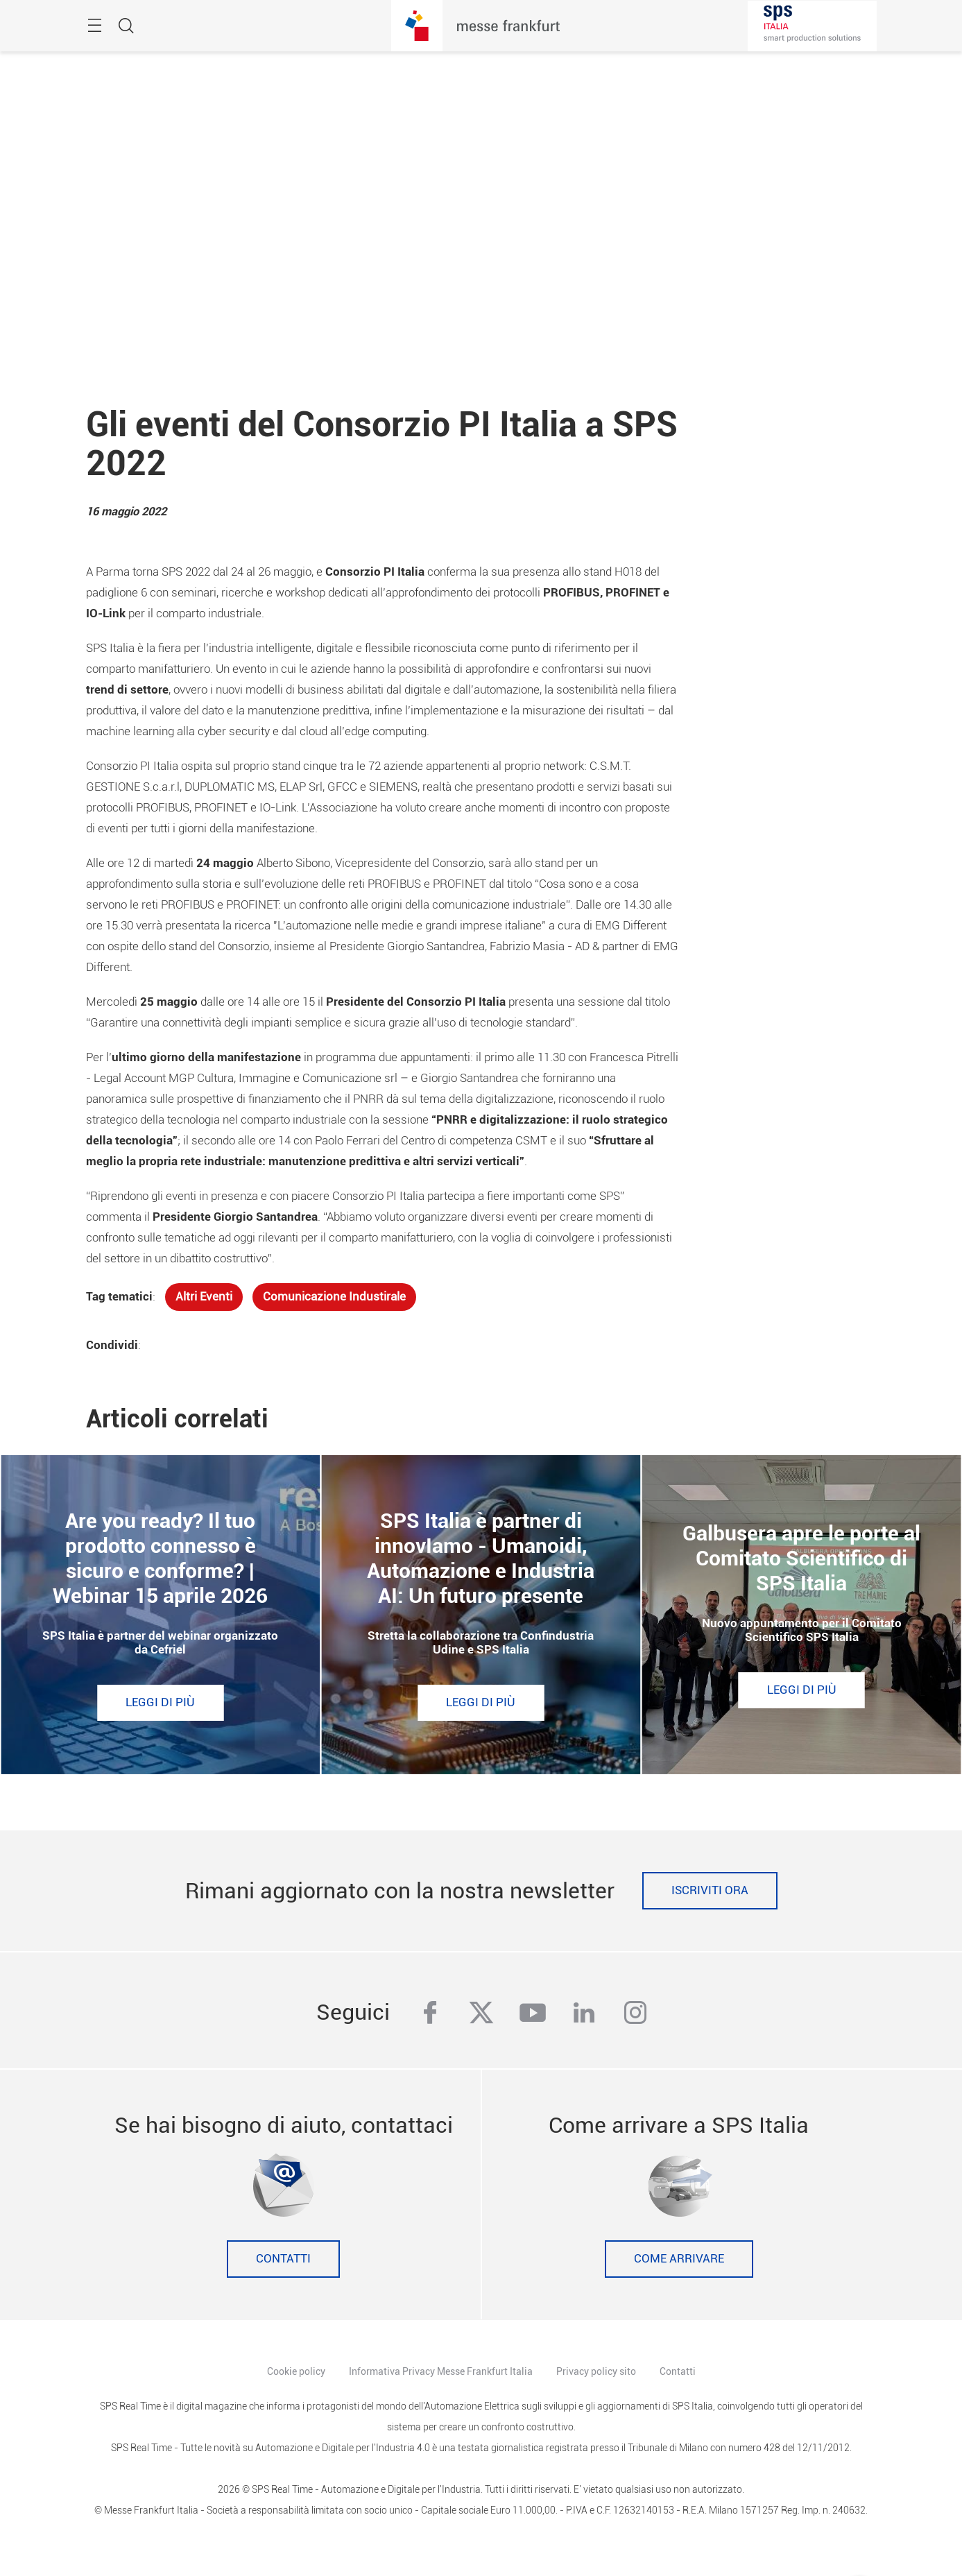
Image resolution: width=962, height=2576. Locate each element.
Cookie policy (296, 2371)
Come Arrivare (679, 2258)
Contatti (283, 2258)
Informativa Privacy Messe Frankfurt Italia (441, 2371)
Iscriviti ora (709, 1890)
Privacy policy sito (596, 2371)
